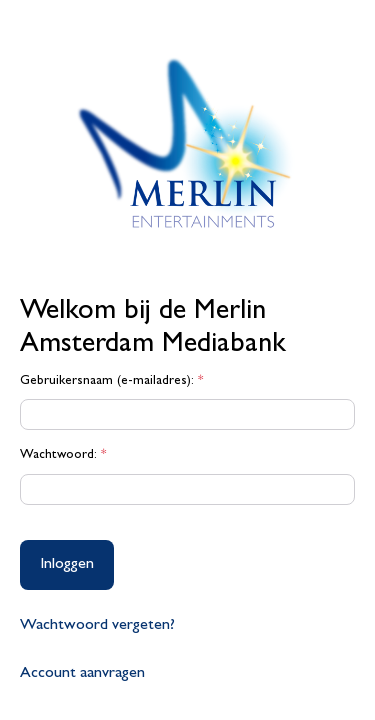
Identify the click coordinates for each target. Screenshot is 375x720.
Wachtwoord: (63, 455)
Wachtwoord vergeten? (97, 626)
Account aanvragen (82, 674)
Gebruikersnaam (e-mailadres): (111, 381)
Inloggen (67, 565)
